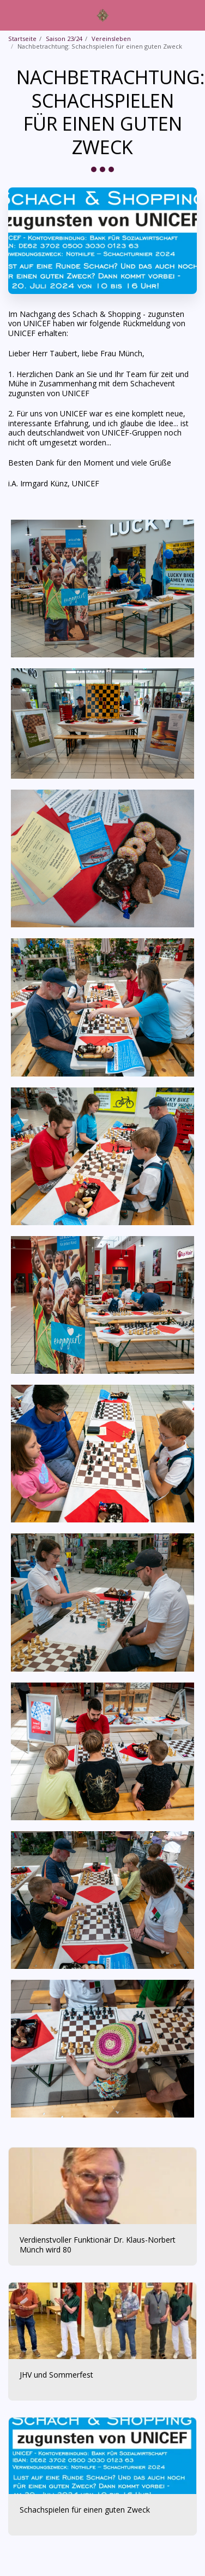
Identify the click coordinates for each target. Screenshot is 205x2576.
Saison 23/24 (64, 38)
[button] (12, 14)
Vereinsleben (111, 38)
